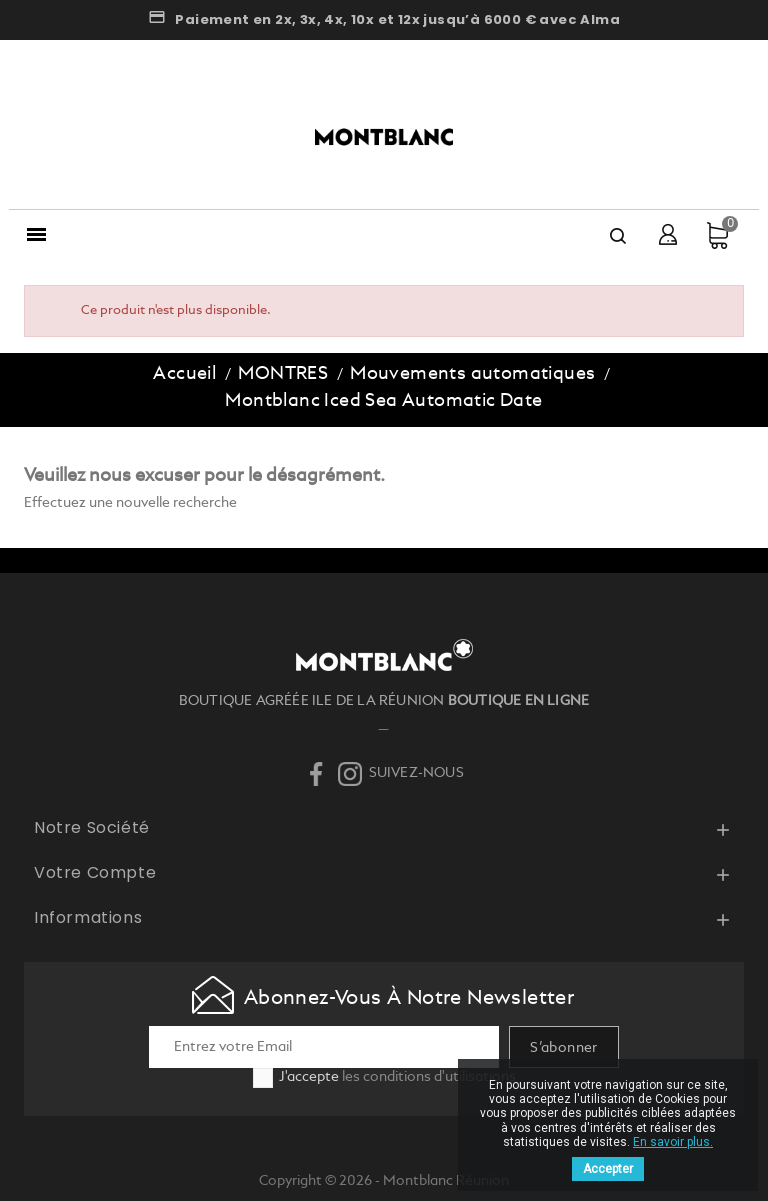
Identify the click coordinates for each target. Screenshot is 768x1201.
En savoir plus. (673, 1142)
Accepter (608, 1169)
